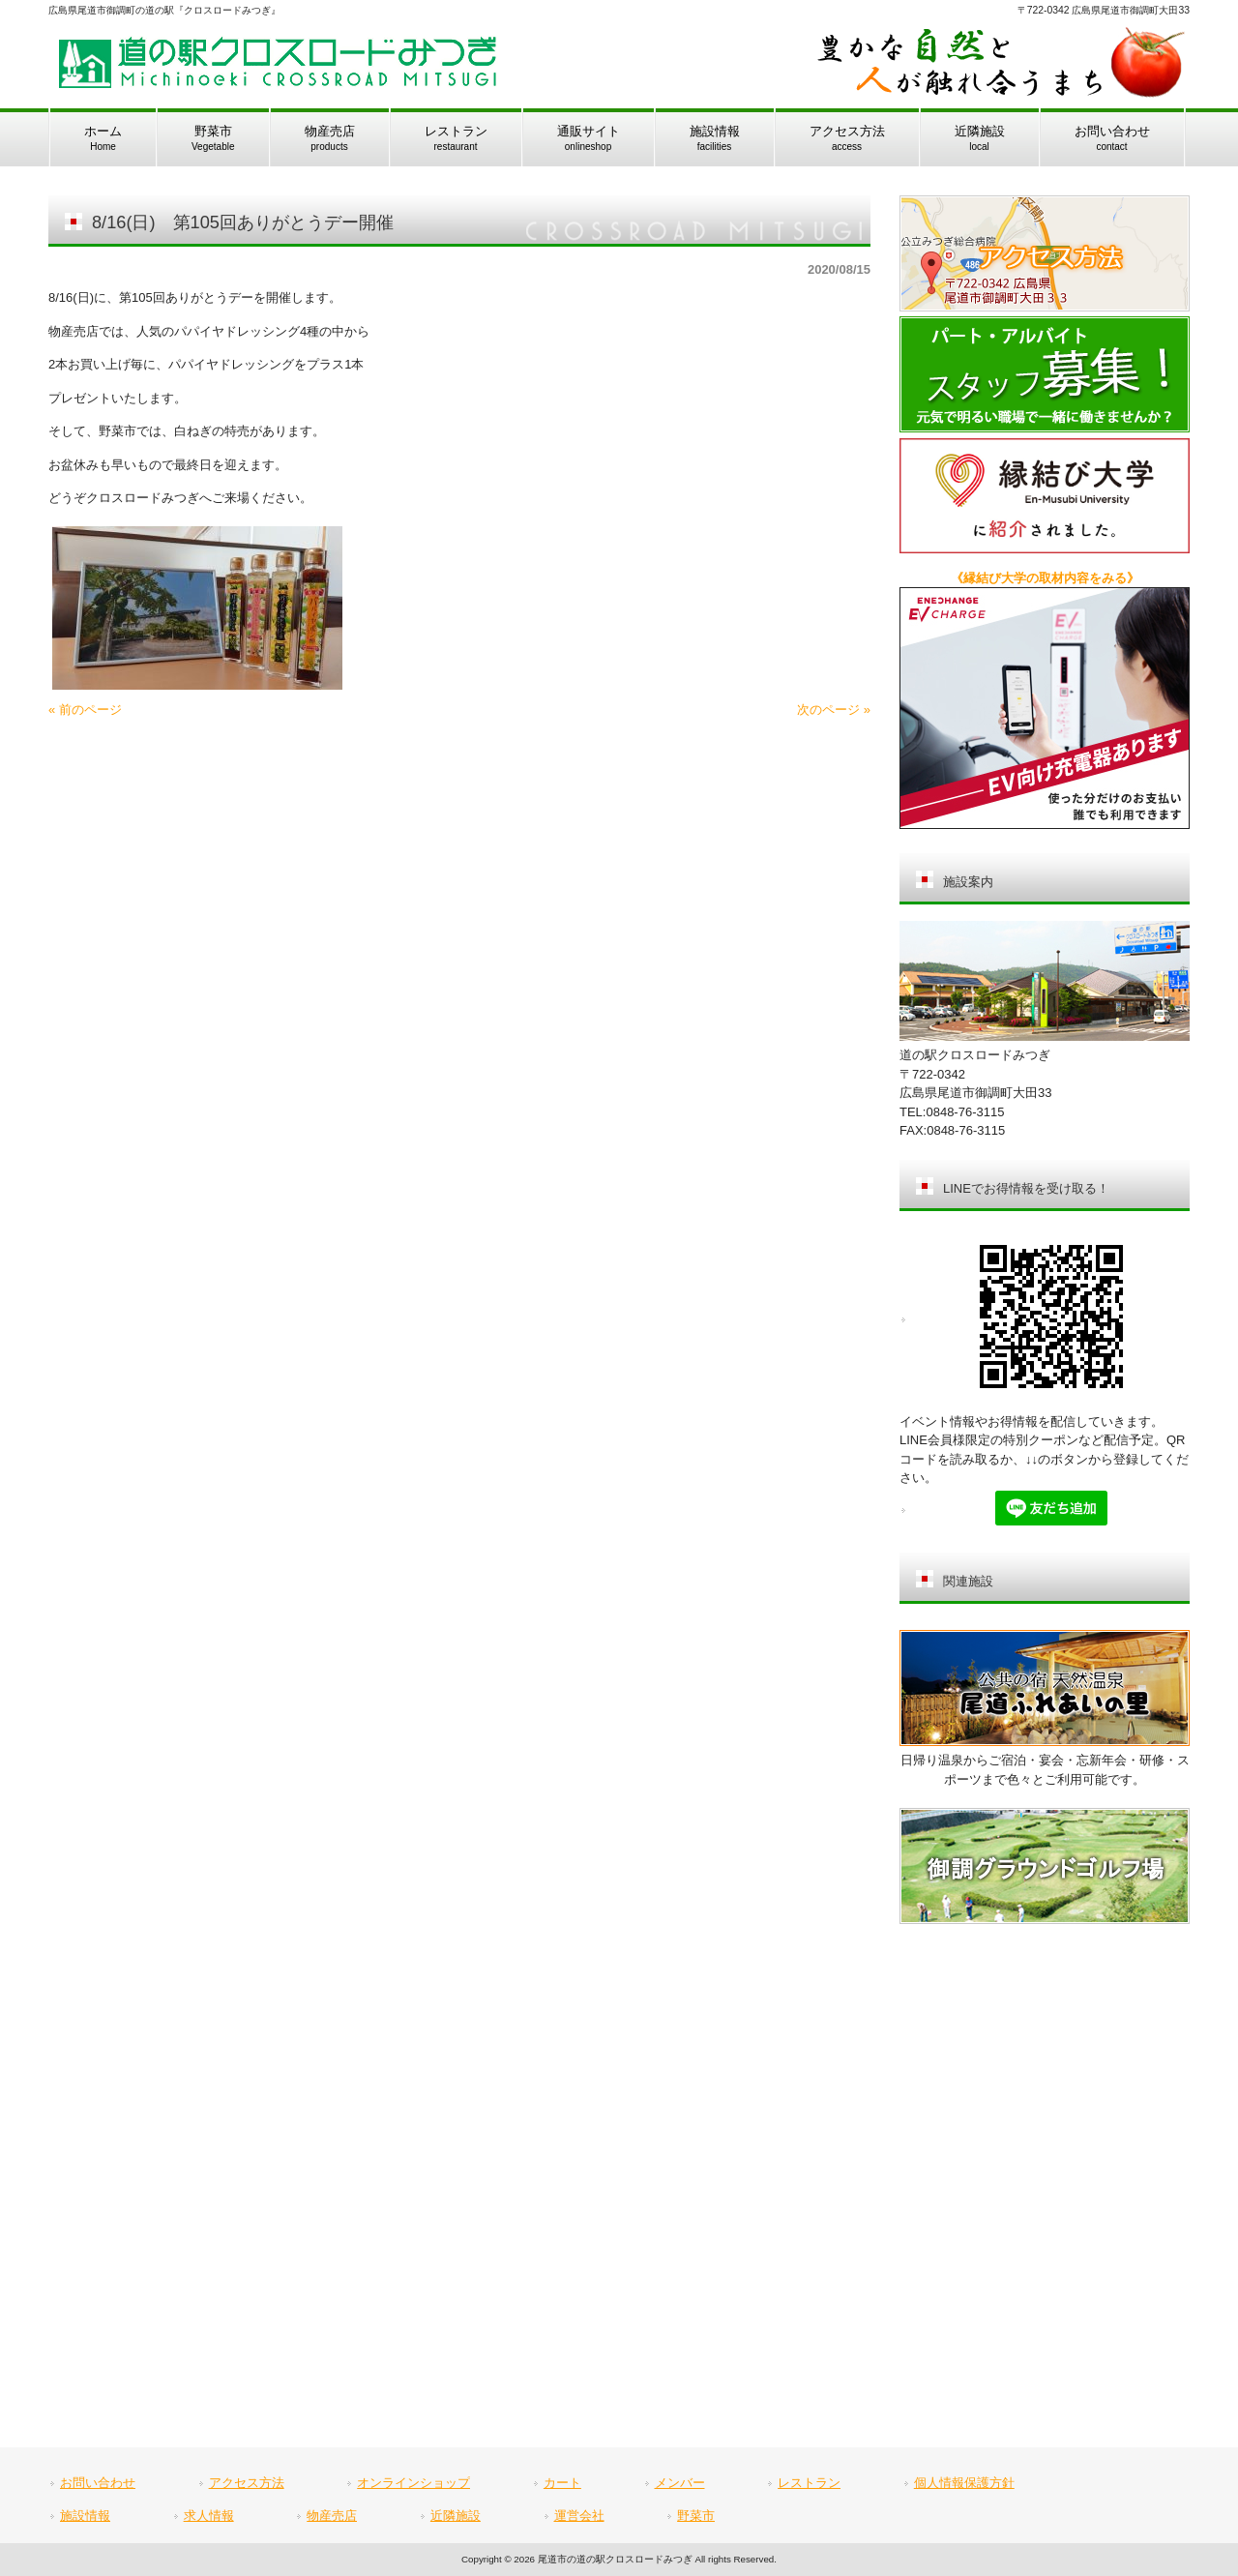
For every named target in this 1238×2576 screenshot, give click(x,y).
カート (562, 2482)
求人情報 (209, 2515)
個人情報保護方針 (964, 2482)
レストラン (809, 2482)
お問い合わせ (97, 2482)
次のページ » (833, 709)
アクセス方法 (246, 2482)
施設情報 (85, 2515)
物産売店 (332, 2515)
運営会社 (579, 2515)
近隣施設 (455, 2515)
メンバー (680, 2482)
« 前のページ (85, 709)
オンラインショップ (413, 2482)
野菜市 (696, 2515)
